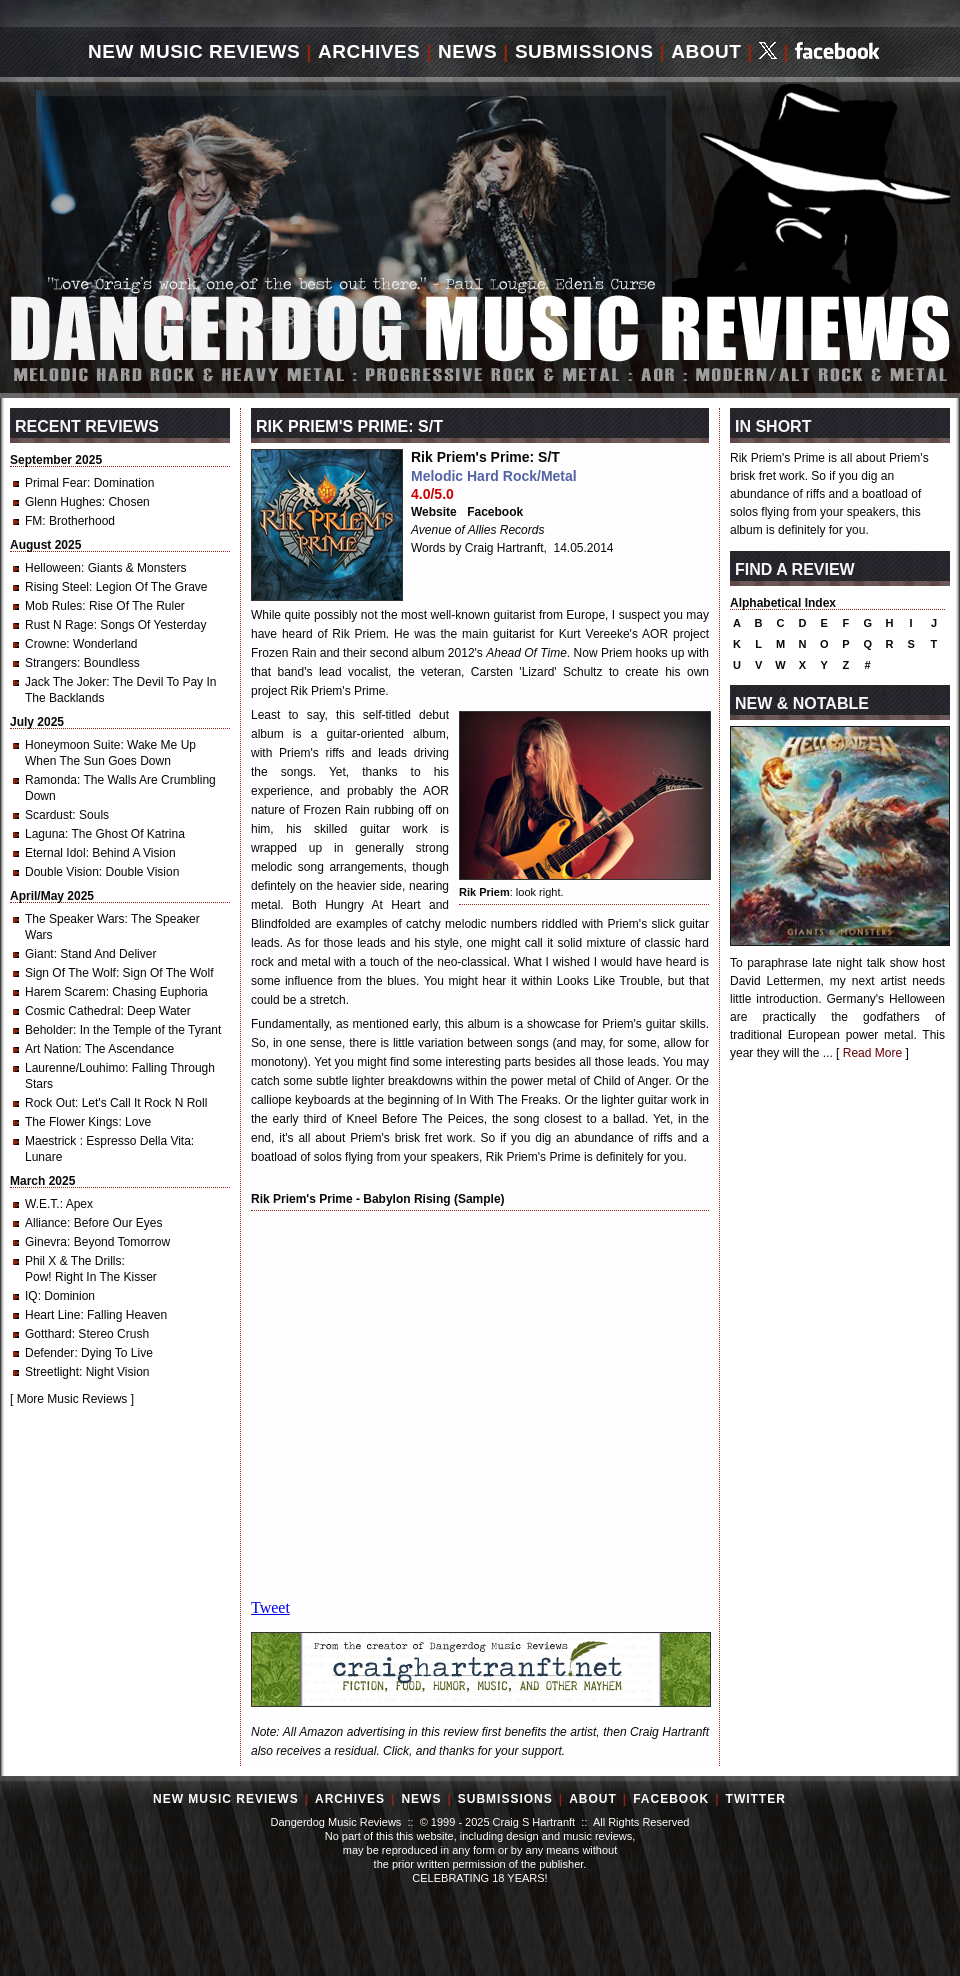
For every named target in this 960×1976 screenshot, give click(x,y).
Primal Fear (56, 483)
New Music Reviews (194, 51)
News (467, 51)
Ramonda (51, 780)
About (706, 51)
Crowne (45, 644)
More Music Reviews (72, 1399)
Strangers (51, 663)
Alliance (46, 1223)
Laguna (45, 834)
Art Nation (51, 1049)
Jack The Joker (65, 682)
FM (33, 521)
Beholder (49, 1030)
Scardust (48, 815)
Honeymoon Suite (72, 745)
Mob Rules (53, 606)
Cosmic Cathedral (72, 1011)
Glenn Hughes (63, 502)
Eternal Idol (55, 853)
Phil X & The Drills (73, 1261)
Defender (49, 1353)
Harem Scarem (65, 992)
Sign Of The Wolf (70, 973)
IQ (31, 1296)
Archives (369, 51)
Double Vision (62, 872)
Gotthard (48, 1334)
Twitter (756, 1799)
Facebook (495, 512)
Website (434, 512)
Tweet (270, 1607)
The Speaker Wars (75, 919)
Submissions (584, 51)
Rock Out (50, 1103)
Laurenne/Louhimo (75, 1068)
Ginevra (46, 1242)
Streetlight (52, 1372)
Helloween (53, 568)
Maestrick (52, 1141)
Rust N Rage (59, 625)
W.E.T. (42, 1204)
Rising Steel (57, 587)
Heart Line (52, 1315)
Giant (39, 954)
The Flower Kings (71, 1122)
